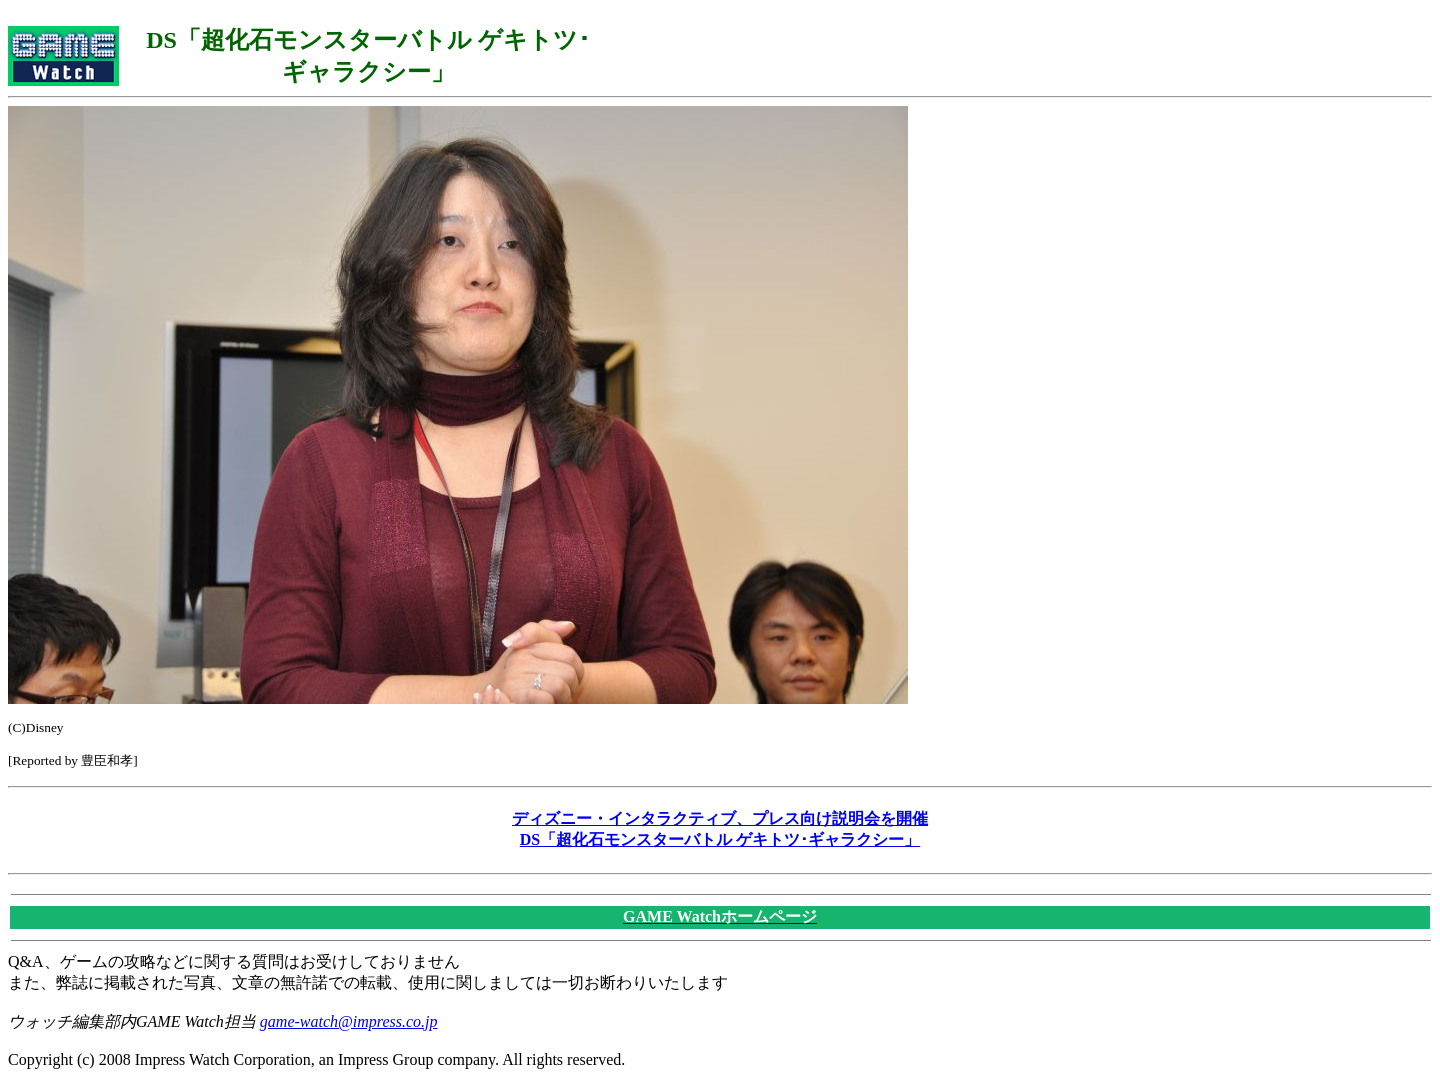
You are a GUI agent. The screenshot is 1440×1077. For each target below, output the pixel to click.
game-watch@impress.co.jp (349, 1021)
